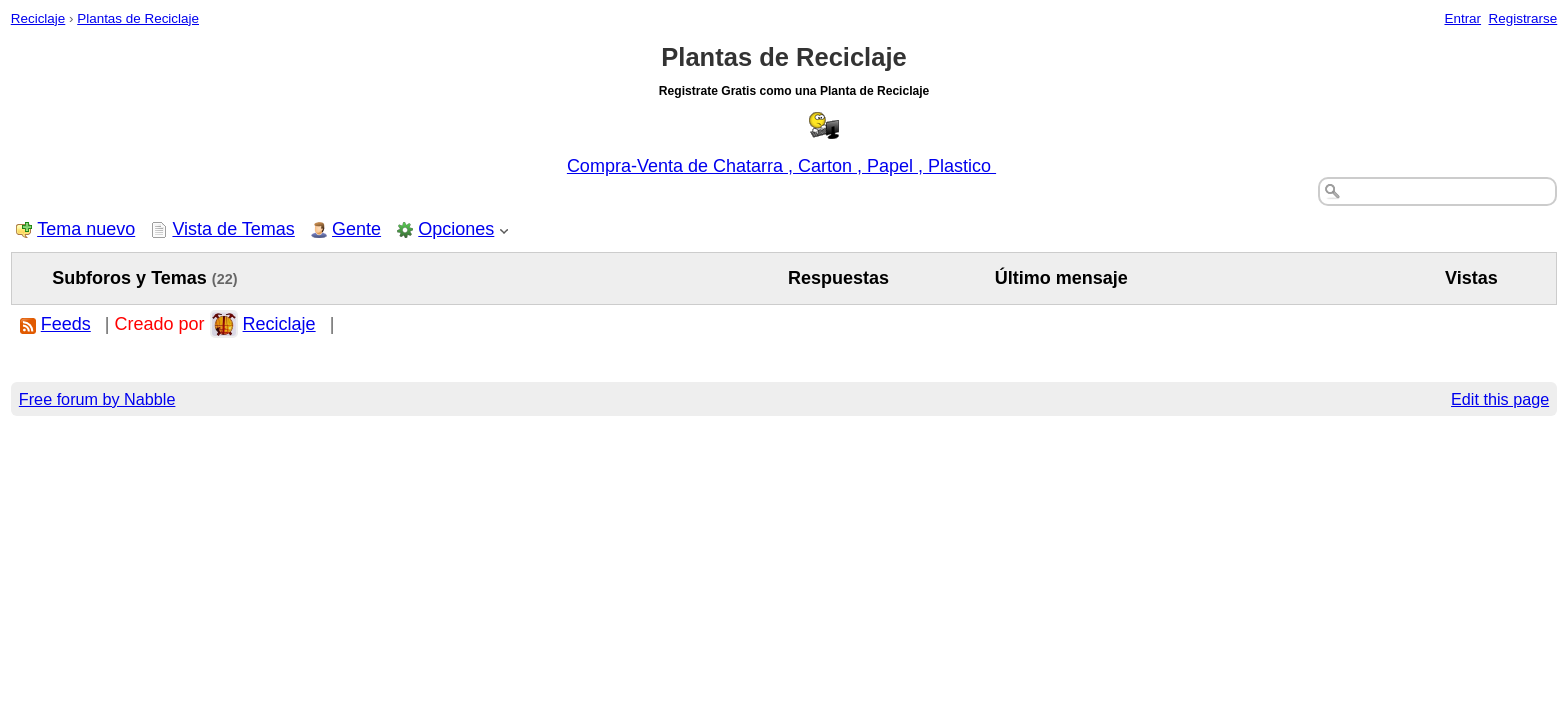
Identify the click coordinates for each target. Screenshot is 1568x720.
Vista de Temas (233, 229)
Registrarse (1523, 18)
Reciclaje (38, 18)
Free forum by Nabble (97, 399)
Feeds (66, 324)
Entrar (1462, 18)
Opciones (456, 229)
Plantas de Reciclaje (138, 18)
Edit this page (1500, 399)
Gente (356, 229)
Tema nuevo (86, 229)
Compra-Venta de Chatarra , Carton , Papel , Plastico (781, 166)
